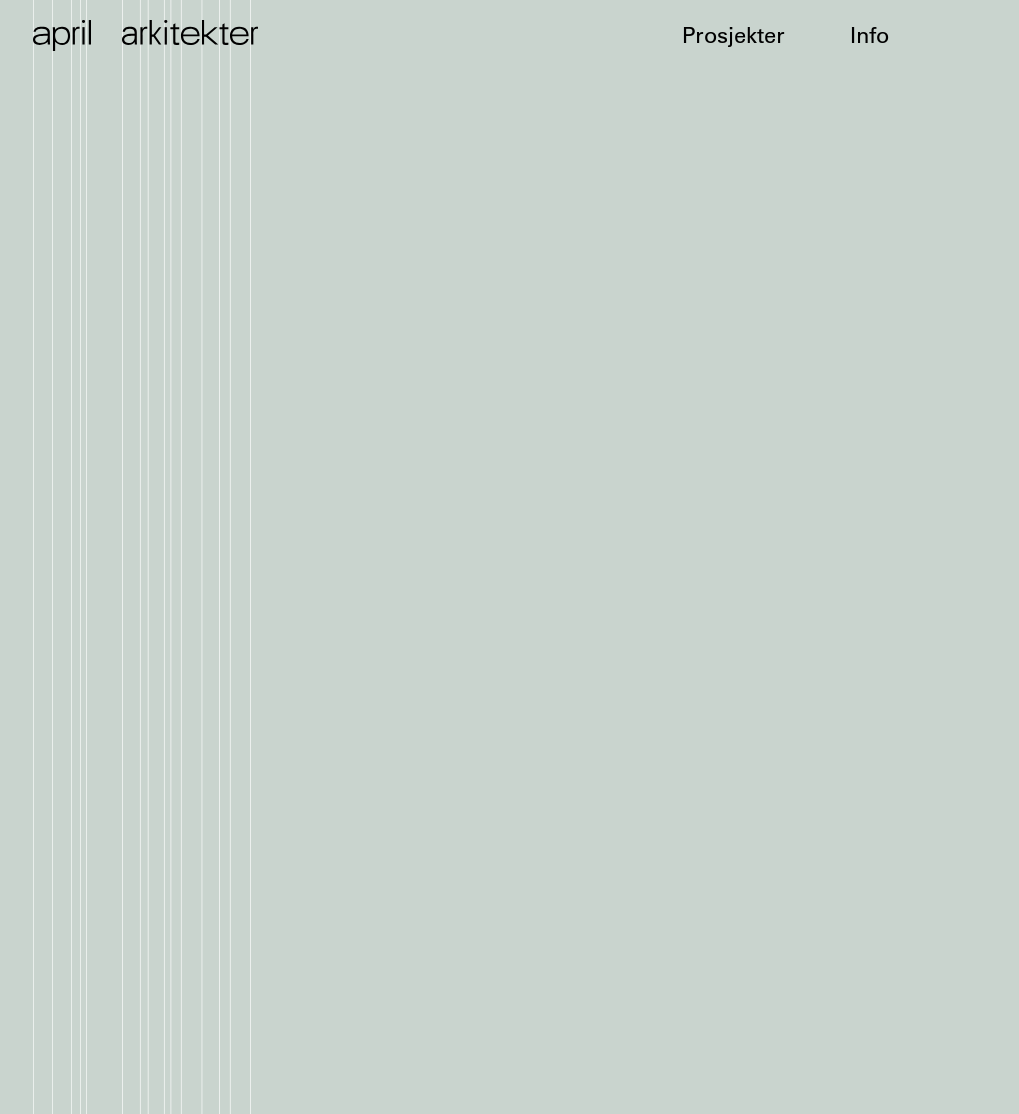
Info (869, 35)
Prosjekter (733, 35)
